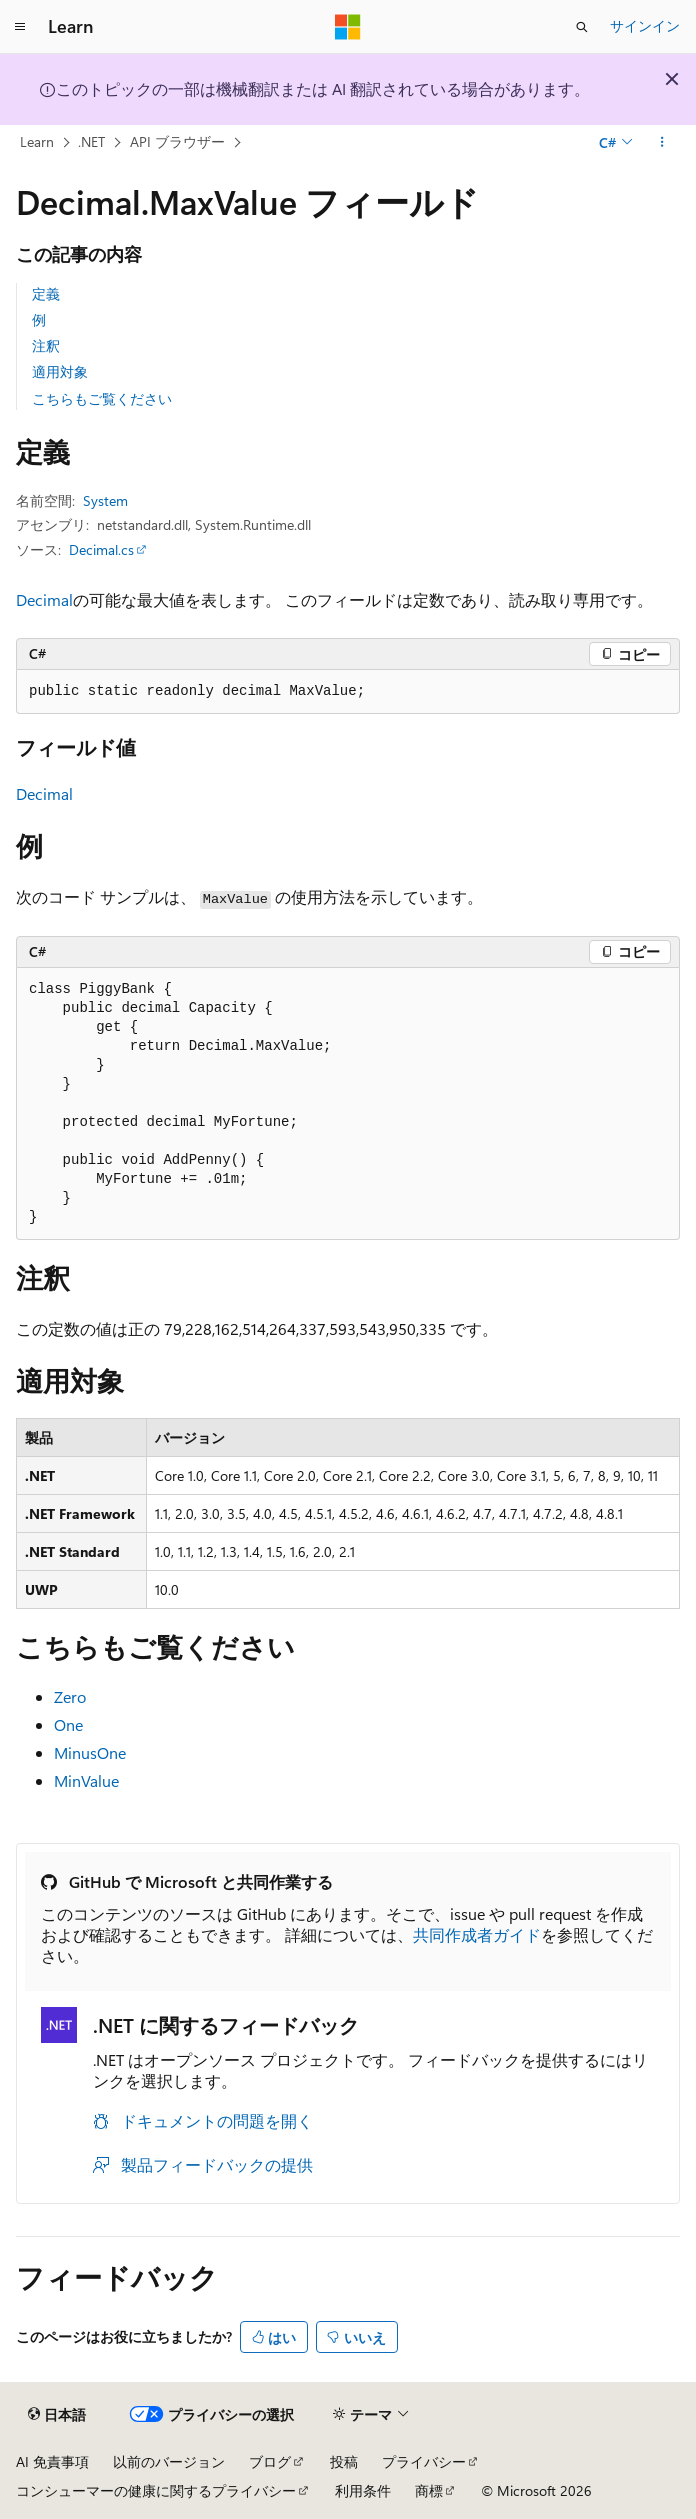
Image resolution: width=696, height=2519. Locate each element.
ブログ (270, 2461)
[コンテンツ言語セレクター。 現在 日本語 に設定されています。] (57, 2415)
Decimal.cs (101, 549)
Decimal (44, 599)
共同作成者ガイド (477, 1934)
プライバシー (424, 2461)
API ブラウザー (177, 141)
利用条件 (363, 2490)
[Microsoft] (348, 27)
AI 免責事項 (52, 2461)
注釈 (46, 345)
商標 (429, 2490)
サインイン (645, 25)
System (105, 500)
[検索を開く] (582, 27)
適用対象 (60, 371)
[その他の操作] (662, 143)
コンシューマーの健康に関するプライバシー (156, 2490)
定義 (46, 293)
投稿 (344, 2461)
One (68, 1724)
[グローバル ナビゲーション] (20, 27)
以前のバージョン (169, 2461)
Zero (70, 1696)
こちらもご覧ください (102, 398)
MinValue (86, 1780)
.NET (91, 141)
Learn (37, 141)
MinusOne (90, 1752)
